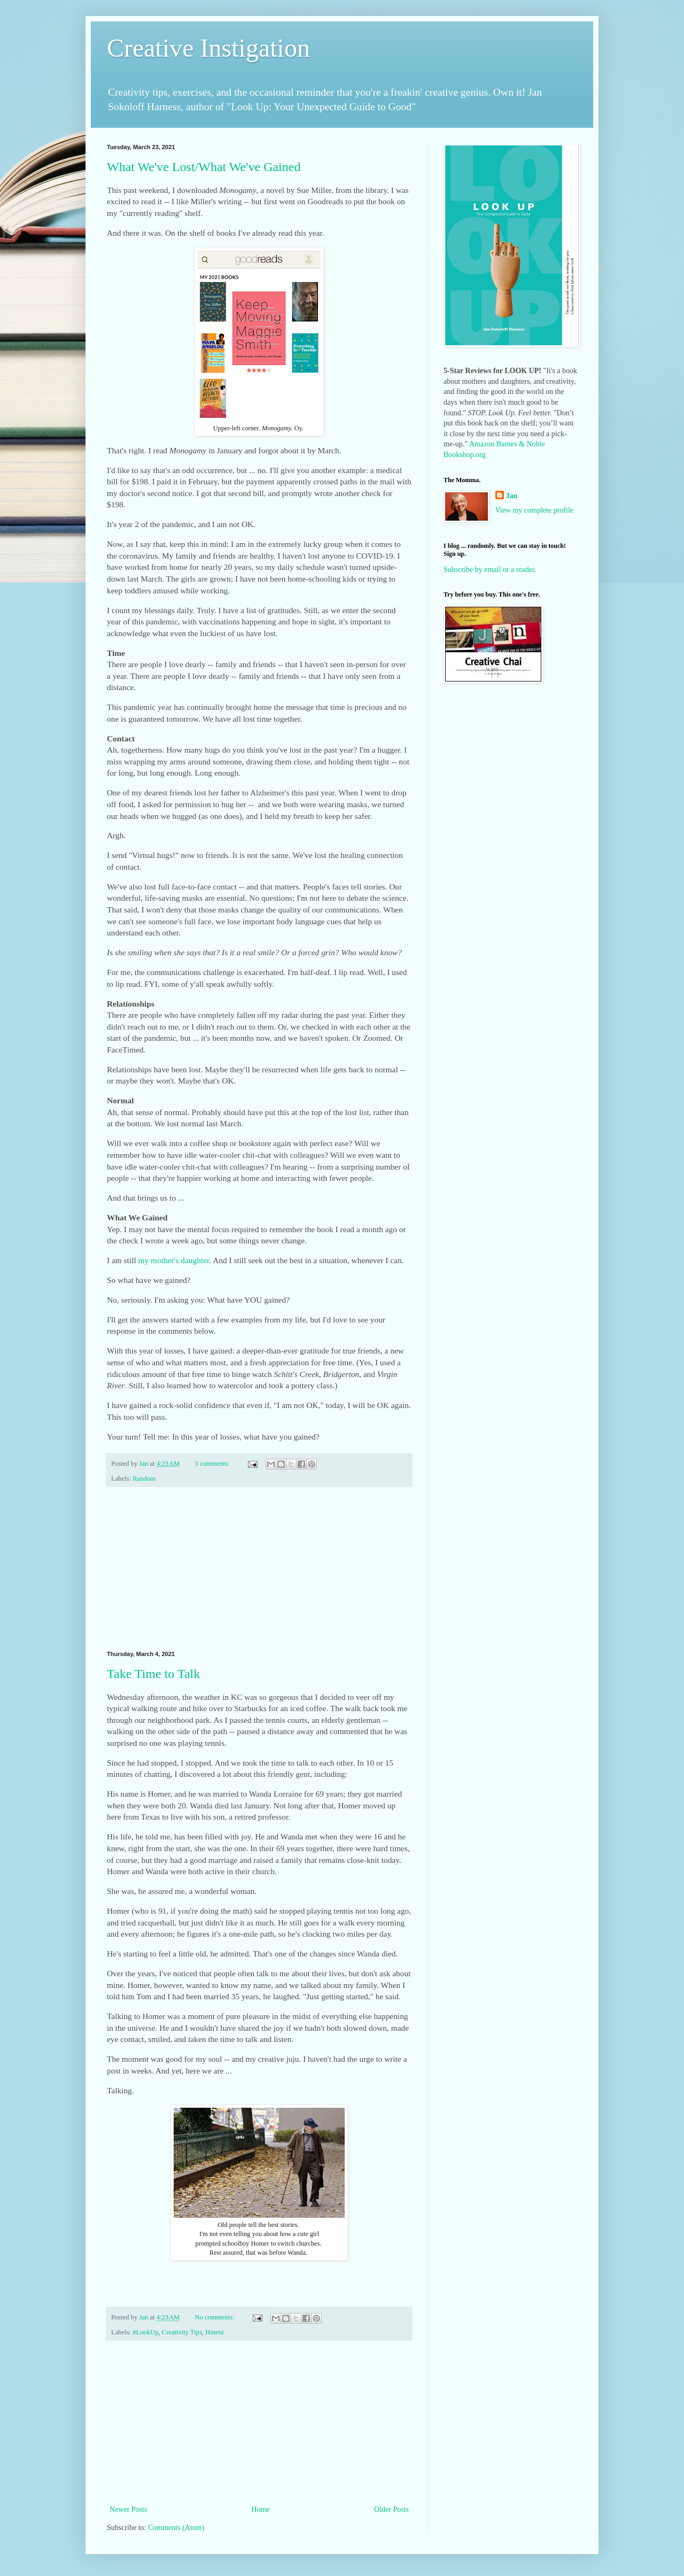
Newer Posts (128, 2509)
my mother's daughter (173, 1260)
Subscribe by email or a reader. (490, 570)
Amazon (481, 444)
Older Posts (391, 2509)
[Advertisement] (259, 1569)
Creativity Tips (182, 2332)
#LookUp (145, 2332)
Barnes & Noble (520, 444)
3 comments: (213, 1463)
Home (261, 2509)
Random (144, 1478)
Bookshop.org (465, 455)
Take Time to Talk (153, 1674)
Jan (512, 496)
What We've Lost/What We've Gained (203, 167)
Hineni (214, 2332)
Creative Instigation (208, 48)
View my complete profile (534, 510)
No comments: (215, 2317)
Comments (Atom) (176, 2528)
